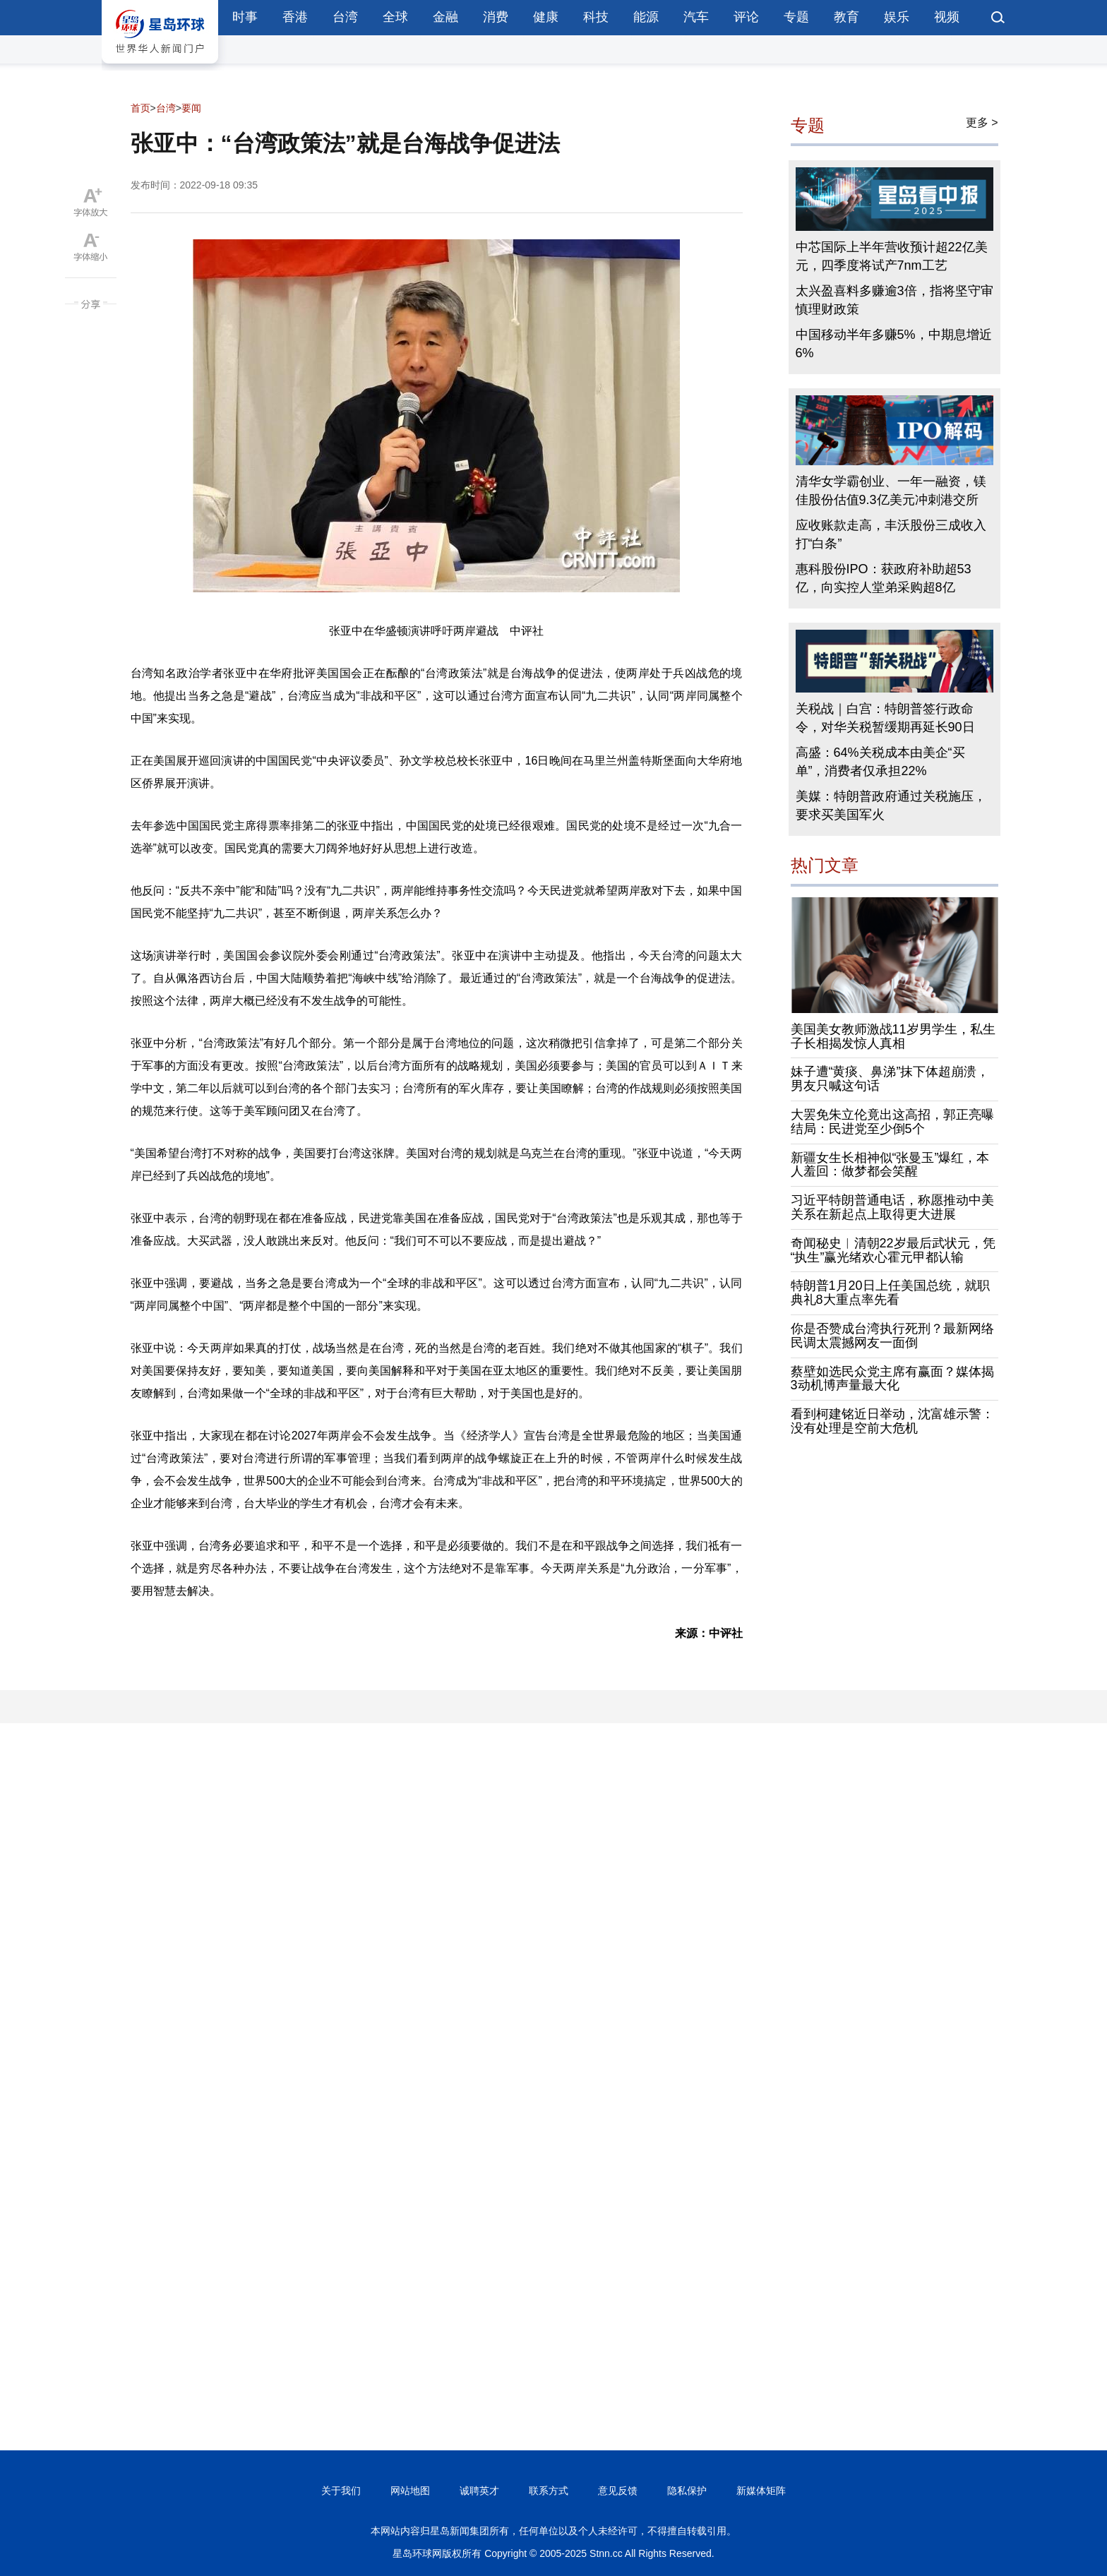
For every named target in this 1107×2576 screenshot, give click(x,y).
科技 (596, 17)
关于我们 (341, 2490)
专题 (796, 17)
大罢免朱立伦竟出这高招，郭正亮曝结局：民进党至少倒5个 (892, 1122)
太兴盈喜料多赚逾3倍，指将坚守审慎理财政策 (894, 300)
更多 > (982, 122)
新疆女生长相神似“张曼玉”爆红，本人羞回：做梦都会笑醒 (890, 1165)
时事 (245, 17)
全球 (395, 17)
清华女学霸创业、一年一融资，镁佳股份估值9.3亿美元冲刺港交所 (891, 490)
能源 (646, 17)
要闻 (191, 108)
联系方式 (548, 2490)
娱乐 (896, 17)
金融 (445, 17)
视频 (946, 17)
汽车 (696, 17)
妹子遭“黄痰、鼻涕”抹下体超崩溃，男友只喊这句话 (890, 1079)
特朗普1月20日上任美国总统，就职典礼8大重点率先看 (890, 1292)
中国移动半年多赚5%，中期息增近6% (894, 344)
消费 (495, 17)
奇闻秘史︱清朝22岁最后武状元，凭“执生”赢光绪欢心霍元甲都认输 (893, 1250)
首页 (140, 108)
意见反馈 (618, 2490)
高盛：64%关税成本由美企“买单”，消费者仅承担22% (880, 761)
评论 (746, 17)
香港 (295, 17)
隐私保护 (687, 2490)
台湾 (345, 17)
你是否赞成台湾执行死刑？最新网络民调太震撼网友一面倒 (892, 1336)
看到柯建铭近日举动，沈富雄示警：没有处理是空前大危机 (892, 1421)
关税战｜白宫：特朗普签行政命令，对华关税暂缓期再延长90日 (885, 718)
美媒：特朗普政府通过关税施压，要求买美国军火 (891, 805)
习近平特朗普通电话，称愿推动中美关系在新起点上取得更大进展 (892, 1207)
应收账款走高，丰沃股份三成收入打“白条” (891, 534)
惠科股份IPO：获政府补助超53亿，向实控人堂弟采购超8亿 (883, 578)
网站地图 (410, 2490)
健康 (545, 17)
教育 (846, 17)
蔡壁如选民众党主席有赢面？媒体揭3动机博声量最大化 (892, 1379)
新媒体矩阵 (761, 2490)
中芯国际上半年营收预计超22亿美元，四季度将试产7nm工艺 (892, 256)
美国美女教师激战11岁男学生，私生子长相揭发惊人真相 (893, 1036)
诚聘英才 (479, 2490)
